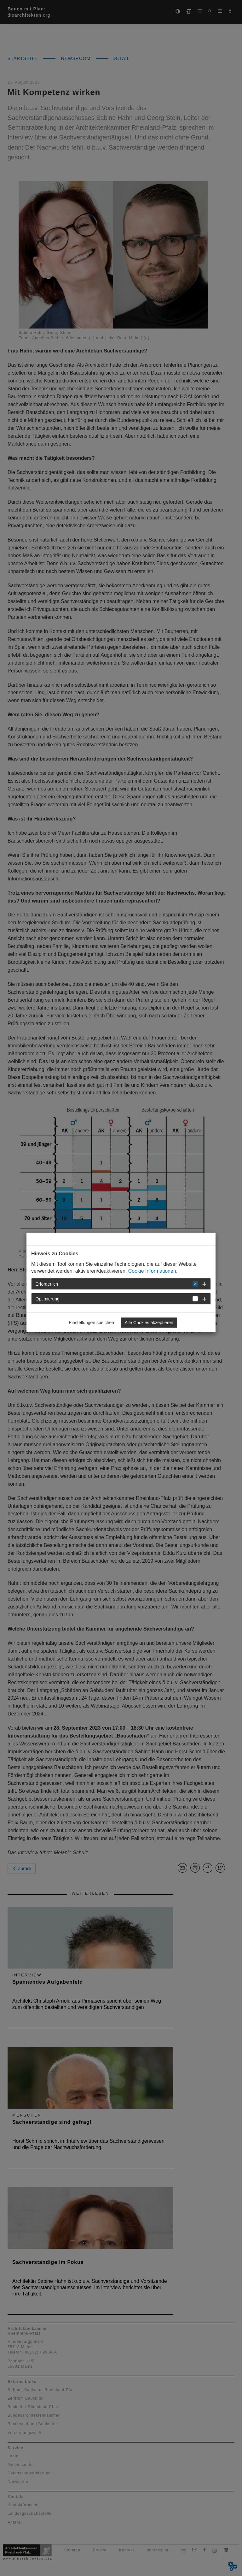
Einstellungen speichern (92, 1322)
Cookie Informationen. (153, 1271)
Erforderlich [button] (47, 1284)
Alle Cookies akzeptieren (149, 1322)
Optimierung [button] (48, 1298)
